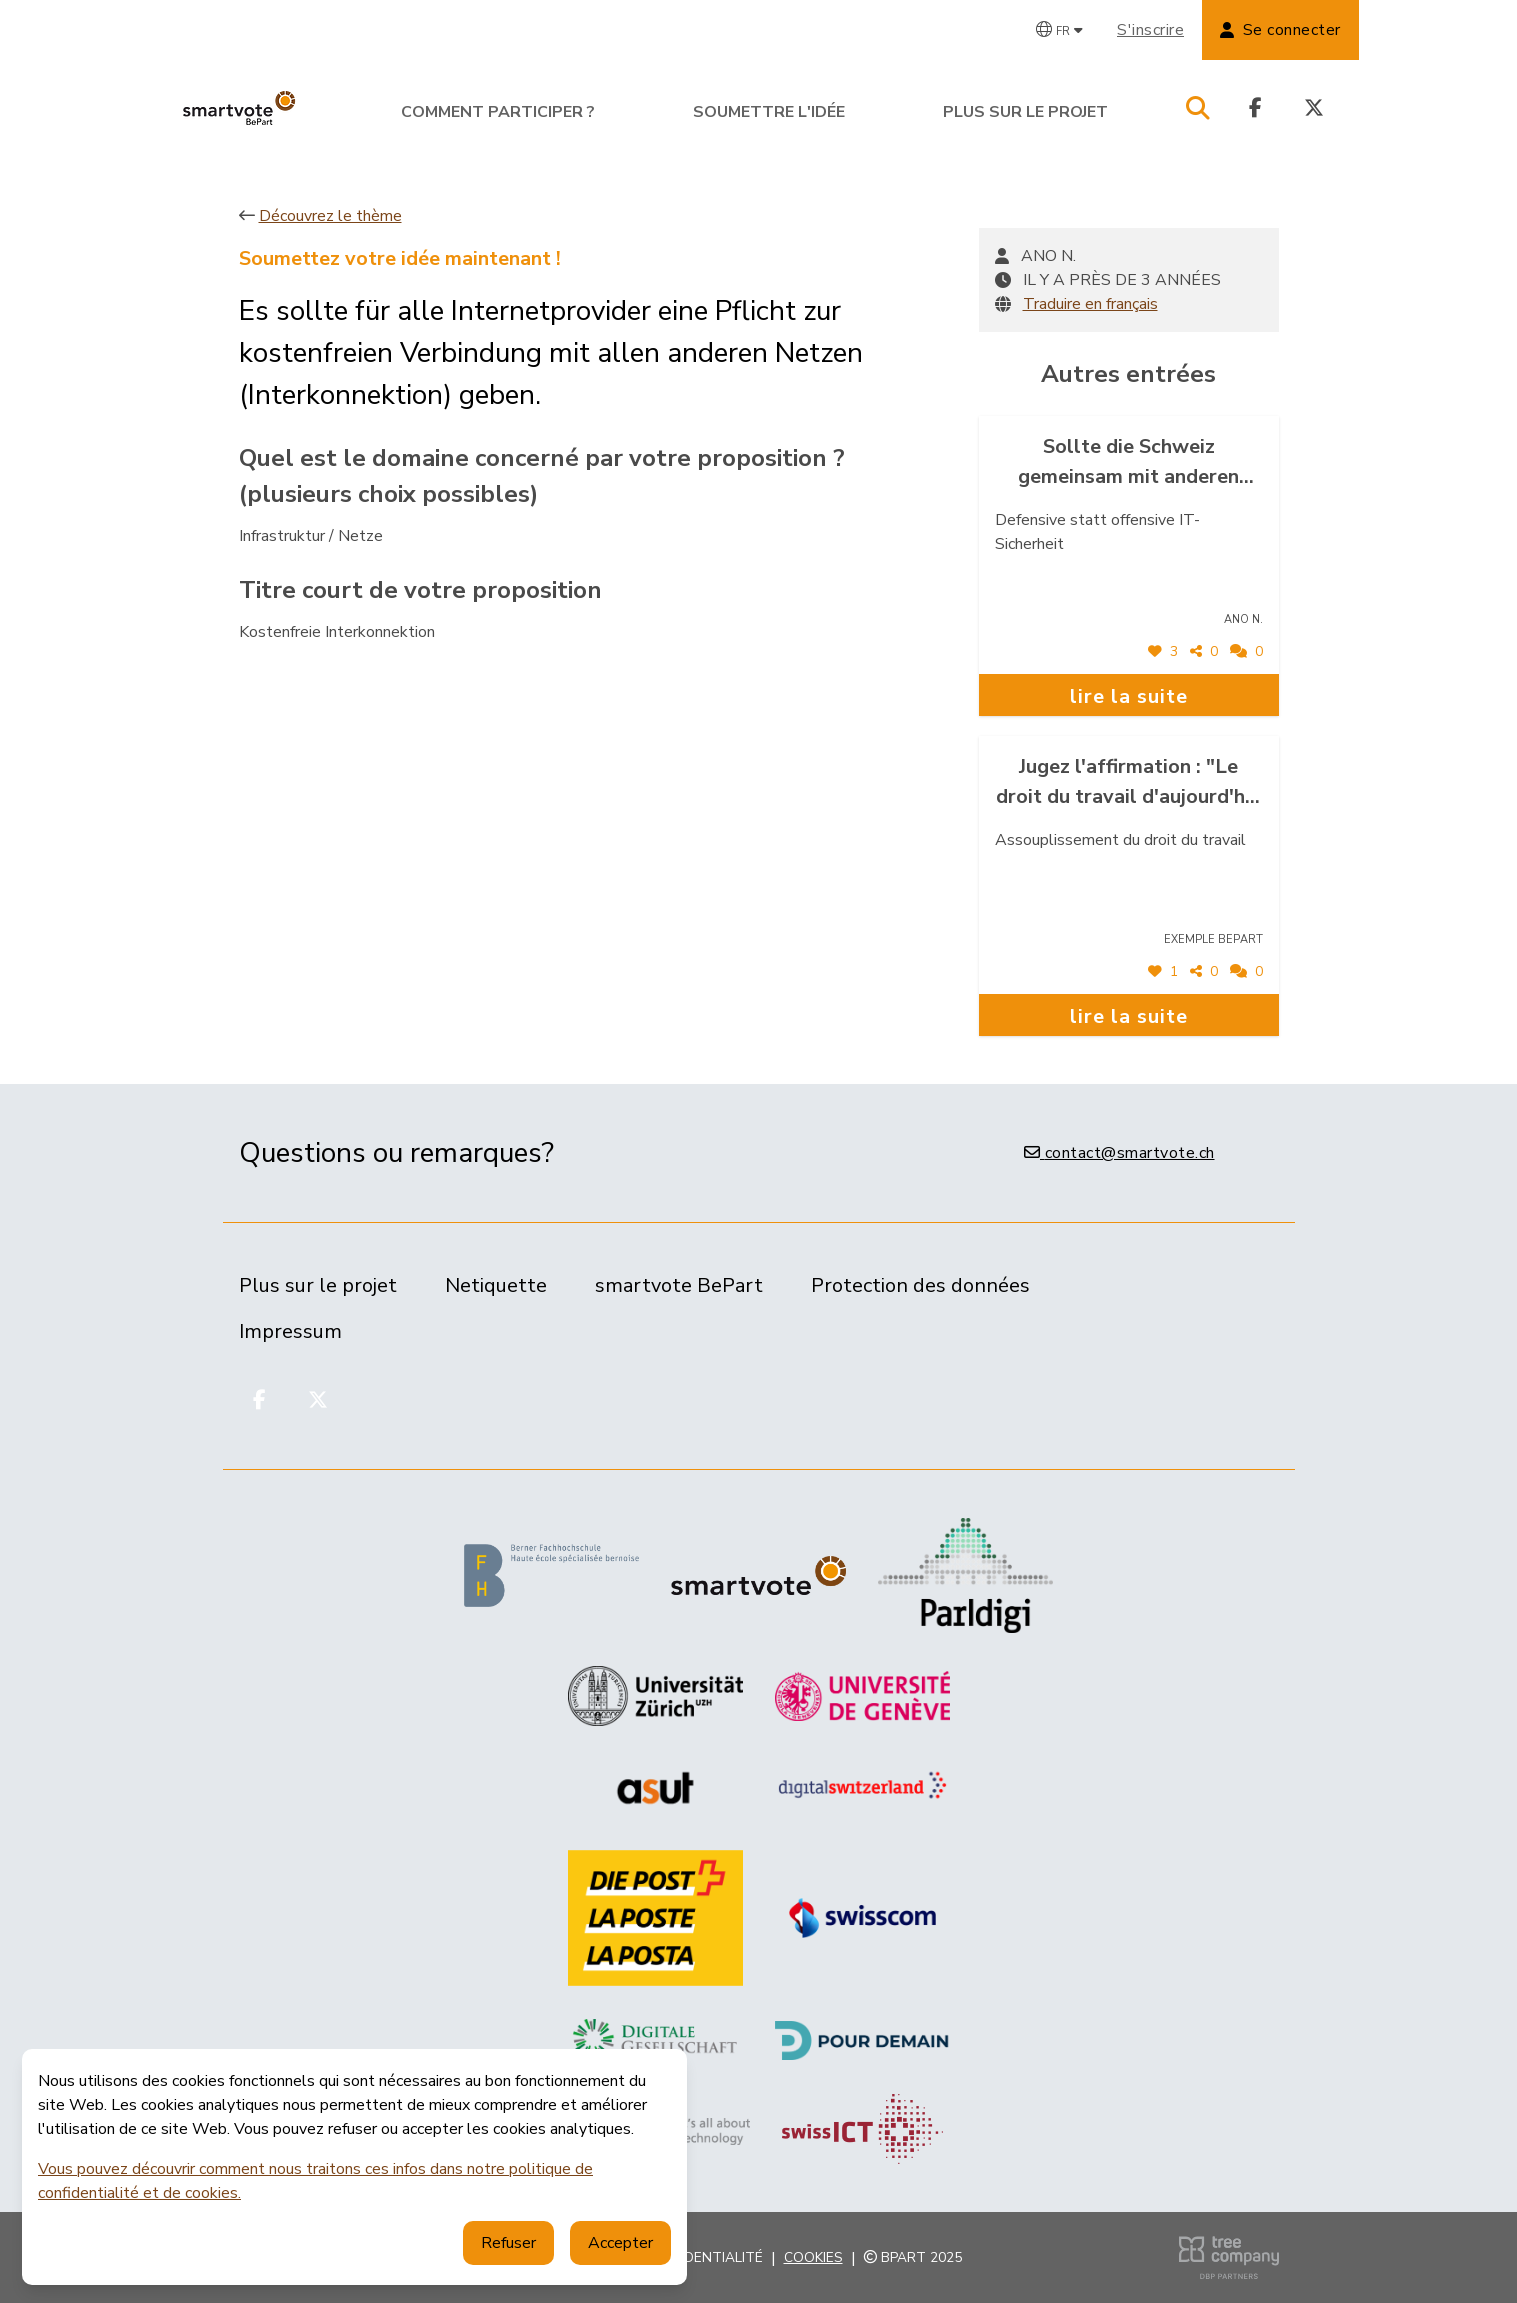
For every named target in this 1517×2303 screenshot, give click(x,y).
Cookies (813, 2257)
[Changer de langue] (1059, 30)
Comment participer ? (498, 112)
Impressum (290, 1331)
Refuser (508, 2243)
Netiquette (496, 1285)
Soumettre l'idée (769, 112)
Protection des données (920, 1285)
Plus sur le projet (1025, 112)
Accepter (620, 2243)
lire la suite (1129, 696)
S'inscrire (1150, 30)
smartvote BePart (679, 1285)
